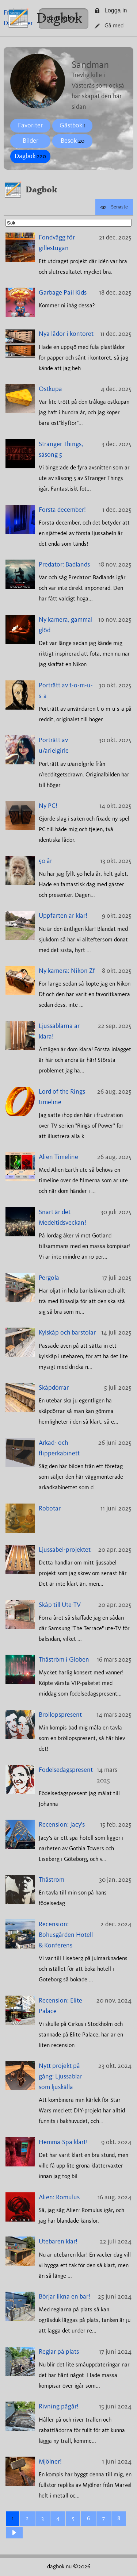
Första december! (62, 510)
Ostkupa (50, 389)
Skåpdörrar (54, 1388)
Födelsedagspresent (66, 1770)
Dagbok (59, 18)
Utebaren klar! (58, 2241)
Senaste (114, 207)
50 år (45, 861)
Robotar (50, 1508)
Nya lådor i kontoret (66, 334)
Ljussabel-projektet (65, 1550)
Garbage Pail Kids (63, 292)
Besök (72, 141)
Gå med (109, 26)
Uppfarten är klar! (63, 916)
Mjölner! (50, 2461)
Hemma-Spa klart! (63, 2142)
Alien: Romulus (59, 2197)
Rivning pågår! (59, 2406)
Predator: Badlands (64, 564)
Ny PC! (48, 806)
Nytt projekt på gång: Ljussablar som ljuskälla (60, 2077)
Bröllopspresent (60, 1715)
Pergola (49, 1278)
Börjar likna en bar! (64, 2296)
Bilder (30, 141)
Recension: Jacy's (62, 1824)
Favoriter (30, 125)
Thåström (51, 1880)
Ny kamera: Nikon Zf (67, 971)
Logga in (111, 10)
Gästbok (72, 125)
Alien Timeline (58, 1157)
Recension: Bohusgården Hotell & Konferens (66, 1935)
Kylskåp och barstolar (67, 1332)
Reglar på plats (59, 2352)
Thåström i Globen (64, 1659)
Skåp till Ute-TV (60, 1605)
